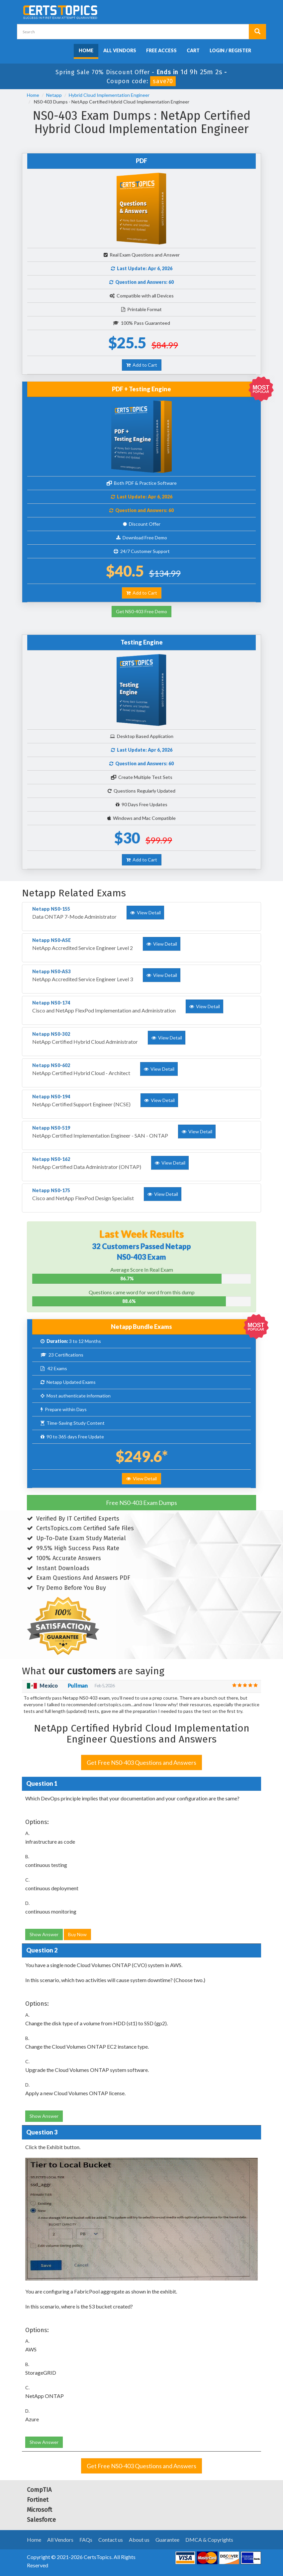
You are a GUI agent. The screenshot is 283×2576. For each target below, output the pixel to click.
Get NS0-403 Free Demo (141, 611)
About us (139, 2539)
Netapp (54, 95)
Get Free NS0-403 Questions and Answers (141, 1762)
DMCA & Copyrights (209, 2539)
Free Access (161, 50)
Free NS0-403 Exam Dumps (141, 1502)
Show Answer (44, 1934)
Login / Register (230, 50)
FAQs (85, 2539)
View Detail (141, 1478)
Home (86, 50)
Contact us (110, 2539)
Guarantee (167, 2539)
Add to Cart (141, 365)
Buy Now (77, 1934)
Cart (193, 50)
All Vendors (119, 50)
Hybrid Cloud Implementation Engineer (109, 95)
